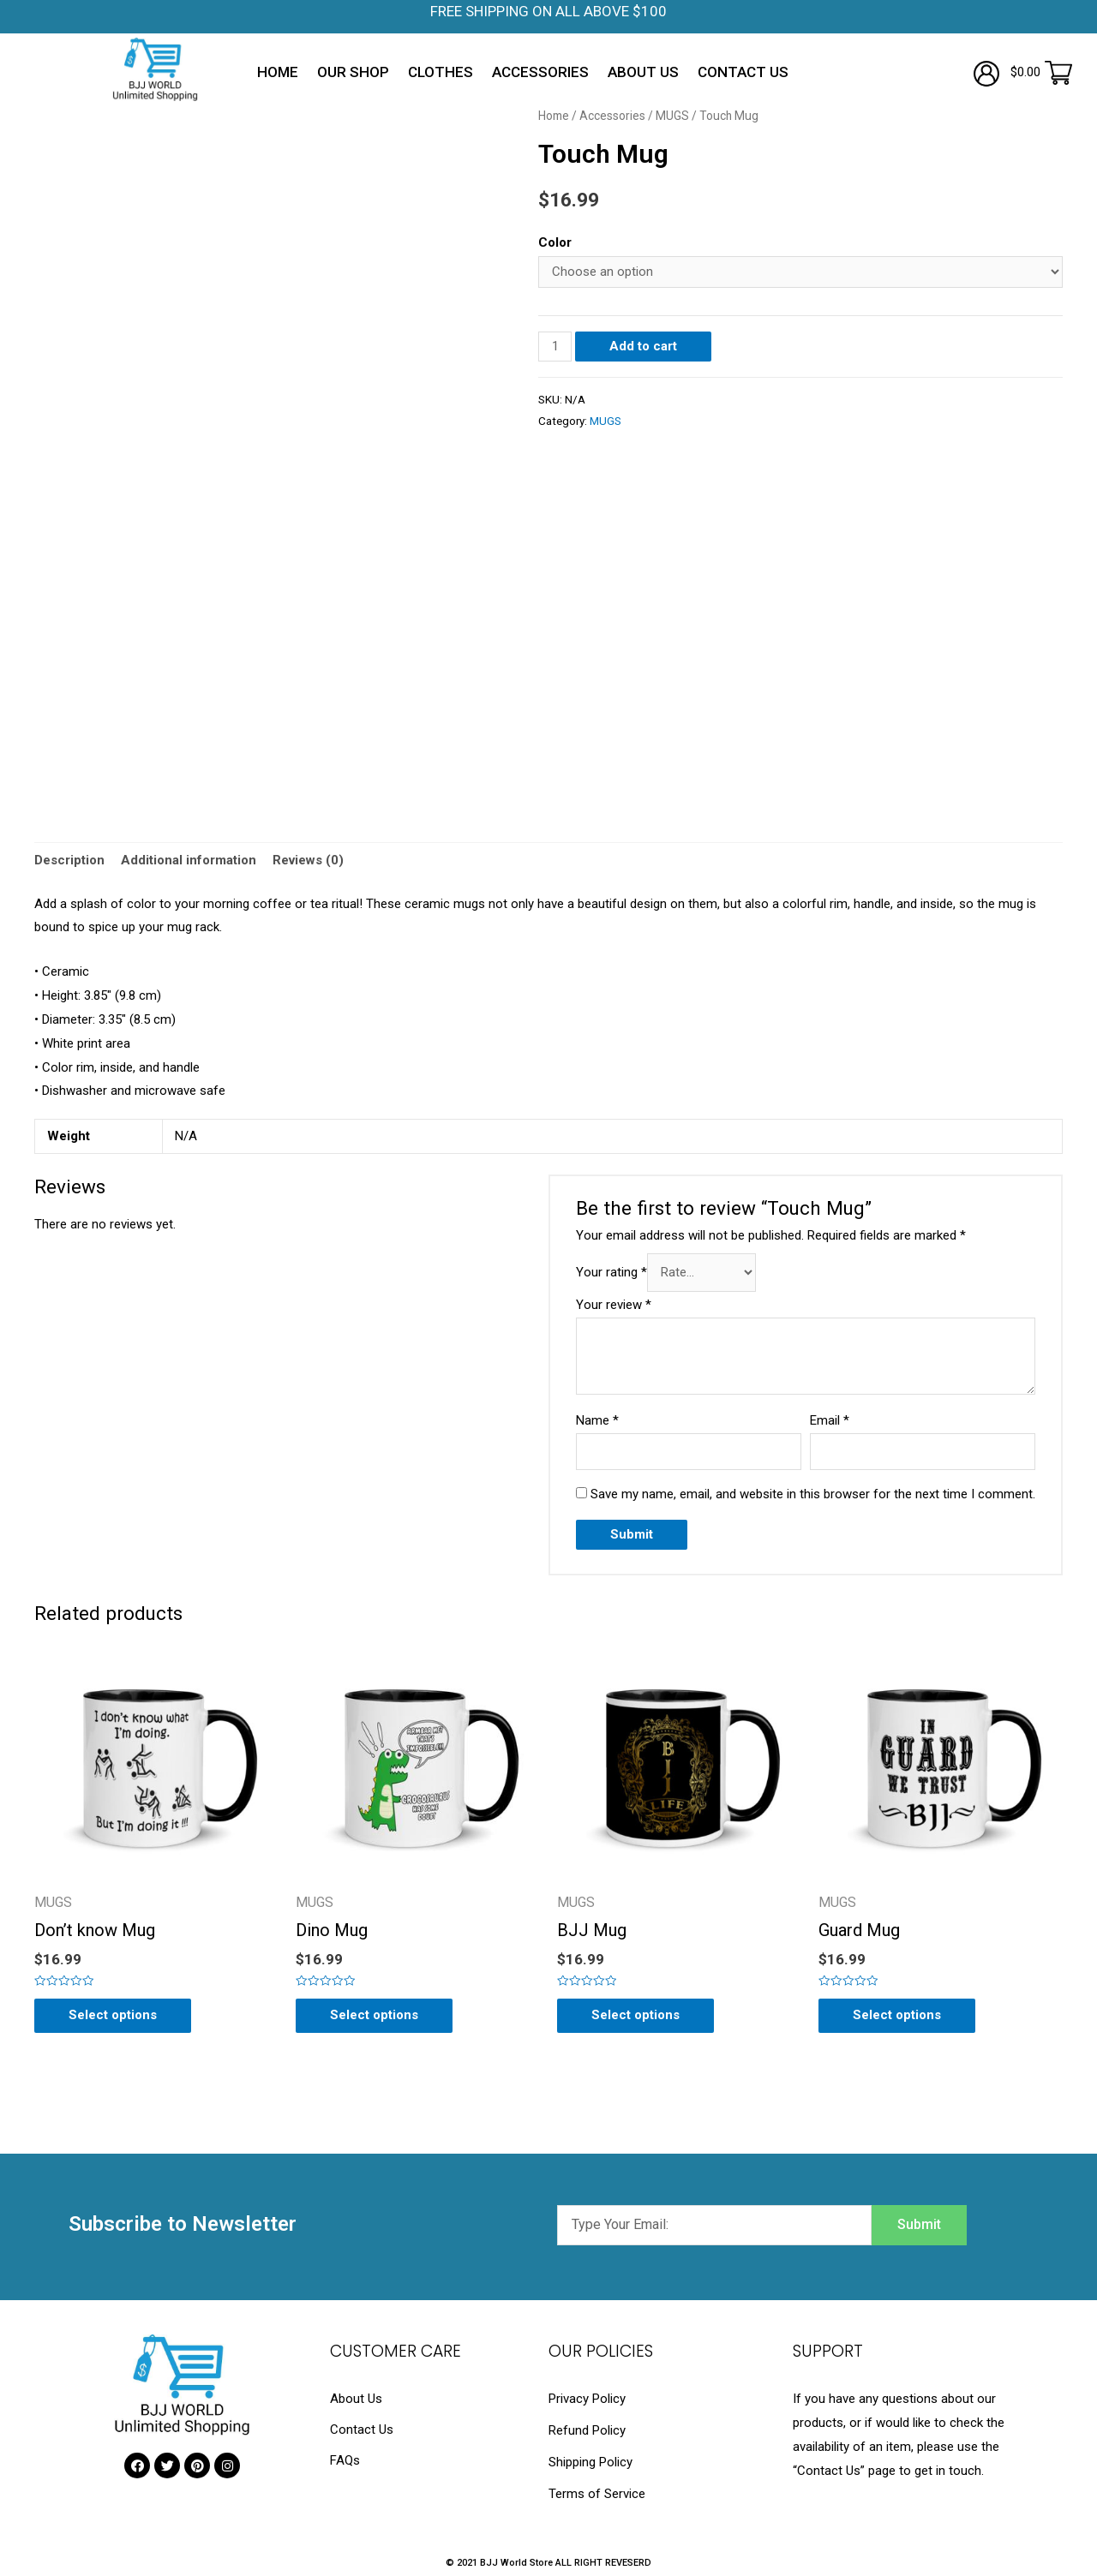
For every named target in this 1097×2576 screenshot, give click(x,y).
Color (555, 242)
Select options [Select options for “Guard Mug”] (897, 2015)
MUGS (672, 116)
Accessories (540, 72)
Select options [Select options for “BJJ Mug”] (635, 2015)
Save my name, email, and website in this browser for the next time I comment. (812, 1494)
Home (277, 72)
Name (597, 1420)
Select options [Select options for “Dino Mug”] (374, 2015)
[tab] (69, 861)
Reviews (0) (308, 860)
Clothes (440, 72)
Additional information (188, 860)
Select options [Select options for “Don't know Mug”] (113, 2015)
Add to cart (643, 346)
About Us (643, 72)
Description (69, 860)
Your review (613, 1304)
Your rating (611, 1273)
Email (829, 1420)
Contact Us (743, 72)
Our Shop (353, 72)
